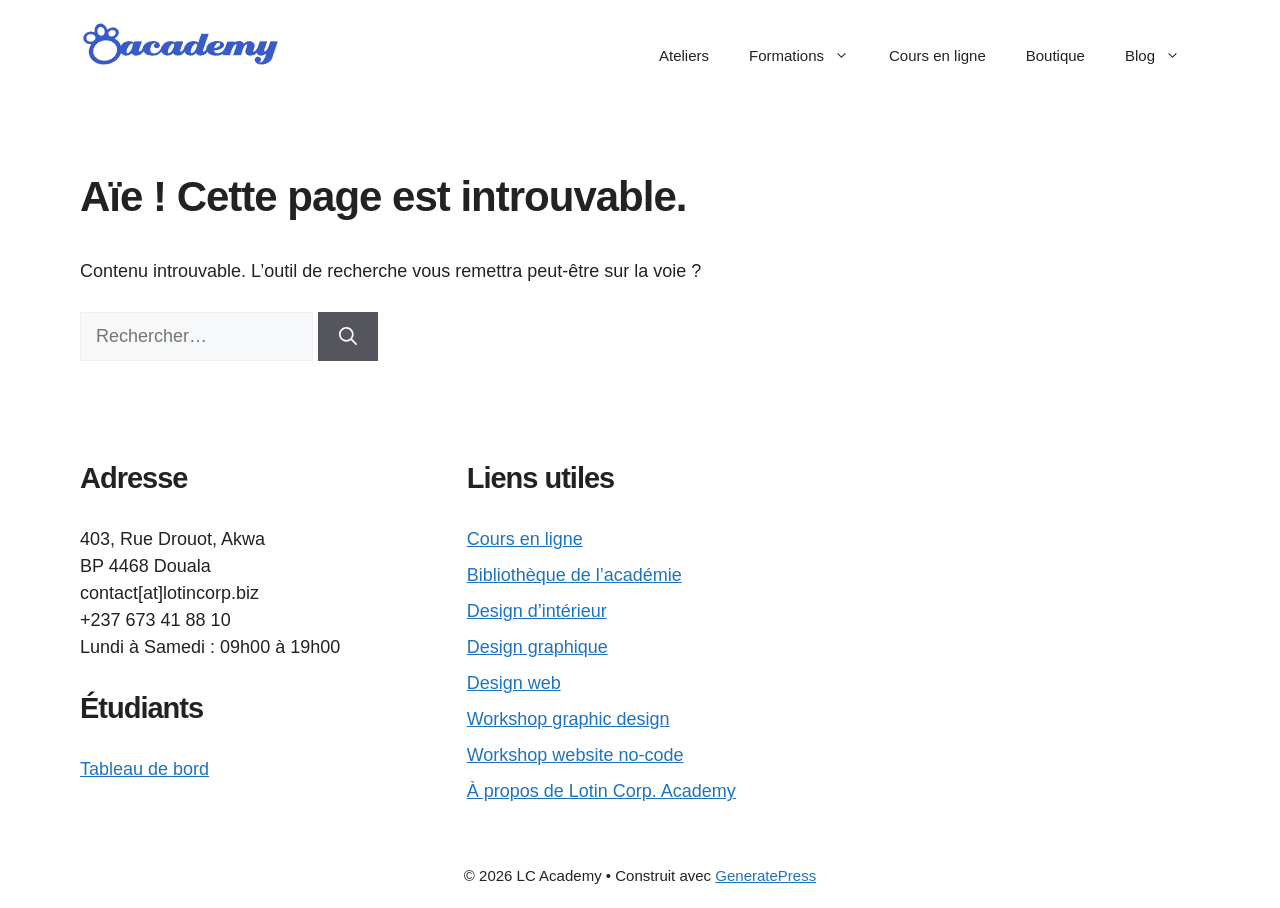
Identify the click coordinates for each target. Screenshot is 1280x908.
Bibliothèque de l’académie (574, 575)
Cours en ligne (937, 55)
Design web (514, 683)
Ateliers (684, 55)
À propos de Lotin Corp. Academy (601, 791)
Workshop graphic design (568, 719)
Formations (809, 56)
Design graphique (537, 647)
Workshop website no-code (575, 755)
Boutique (1055, 55)
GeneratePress (765, 875)
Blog (1162, 56)
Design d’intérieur (537, 611)
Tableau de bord (144, 769)
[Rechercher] (348, 336)
